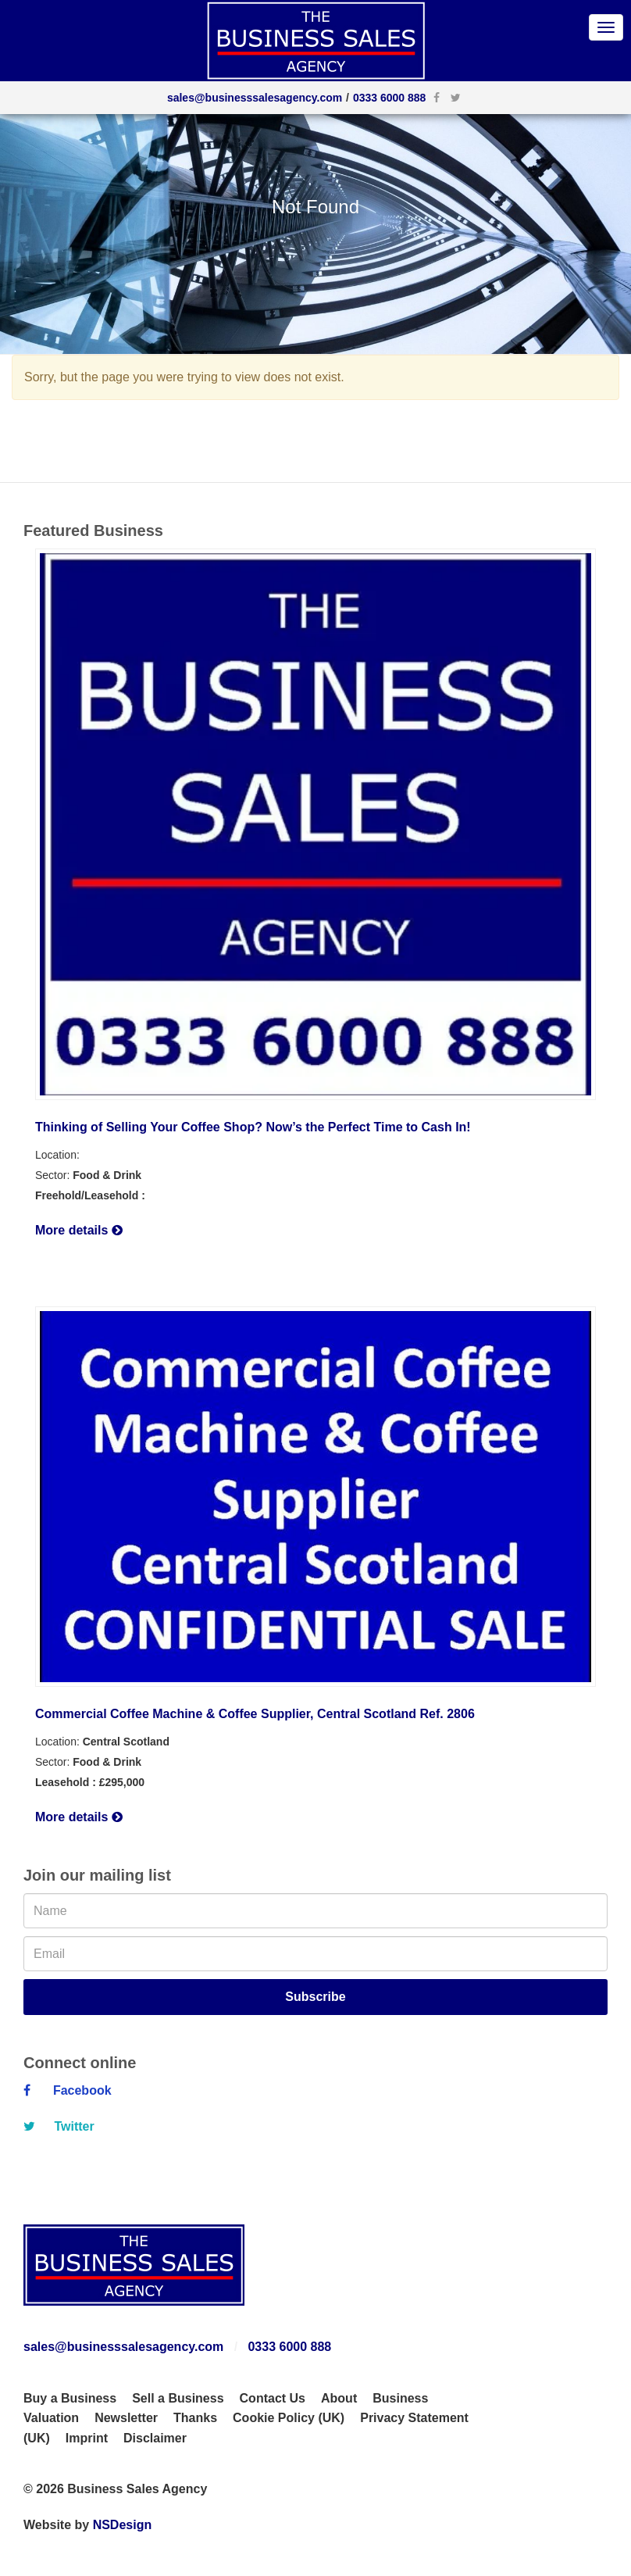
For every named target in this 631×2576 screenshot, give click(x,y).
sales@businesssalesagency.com (254, 97)
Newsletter (126, 2417)
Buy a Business (69, 2398)
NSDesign (122, 2524)
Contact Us (272, 2398)
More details (79, 1230)
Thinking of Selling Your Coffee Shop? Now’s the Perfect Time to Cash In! (253, 1127)
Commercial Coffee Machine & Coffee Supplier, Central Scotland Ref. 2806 (255, 1713)
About (339, 2398)
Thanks (195, 2417)
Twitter (58, 2126)
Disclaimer (155, 2438)
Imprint (87, 2438)
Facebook (67, 2090)
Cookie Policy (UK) (288, 2417)
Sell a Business (177, 2398)
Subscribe (315, 1996)
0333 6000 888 (389, 97)
